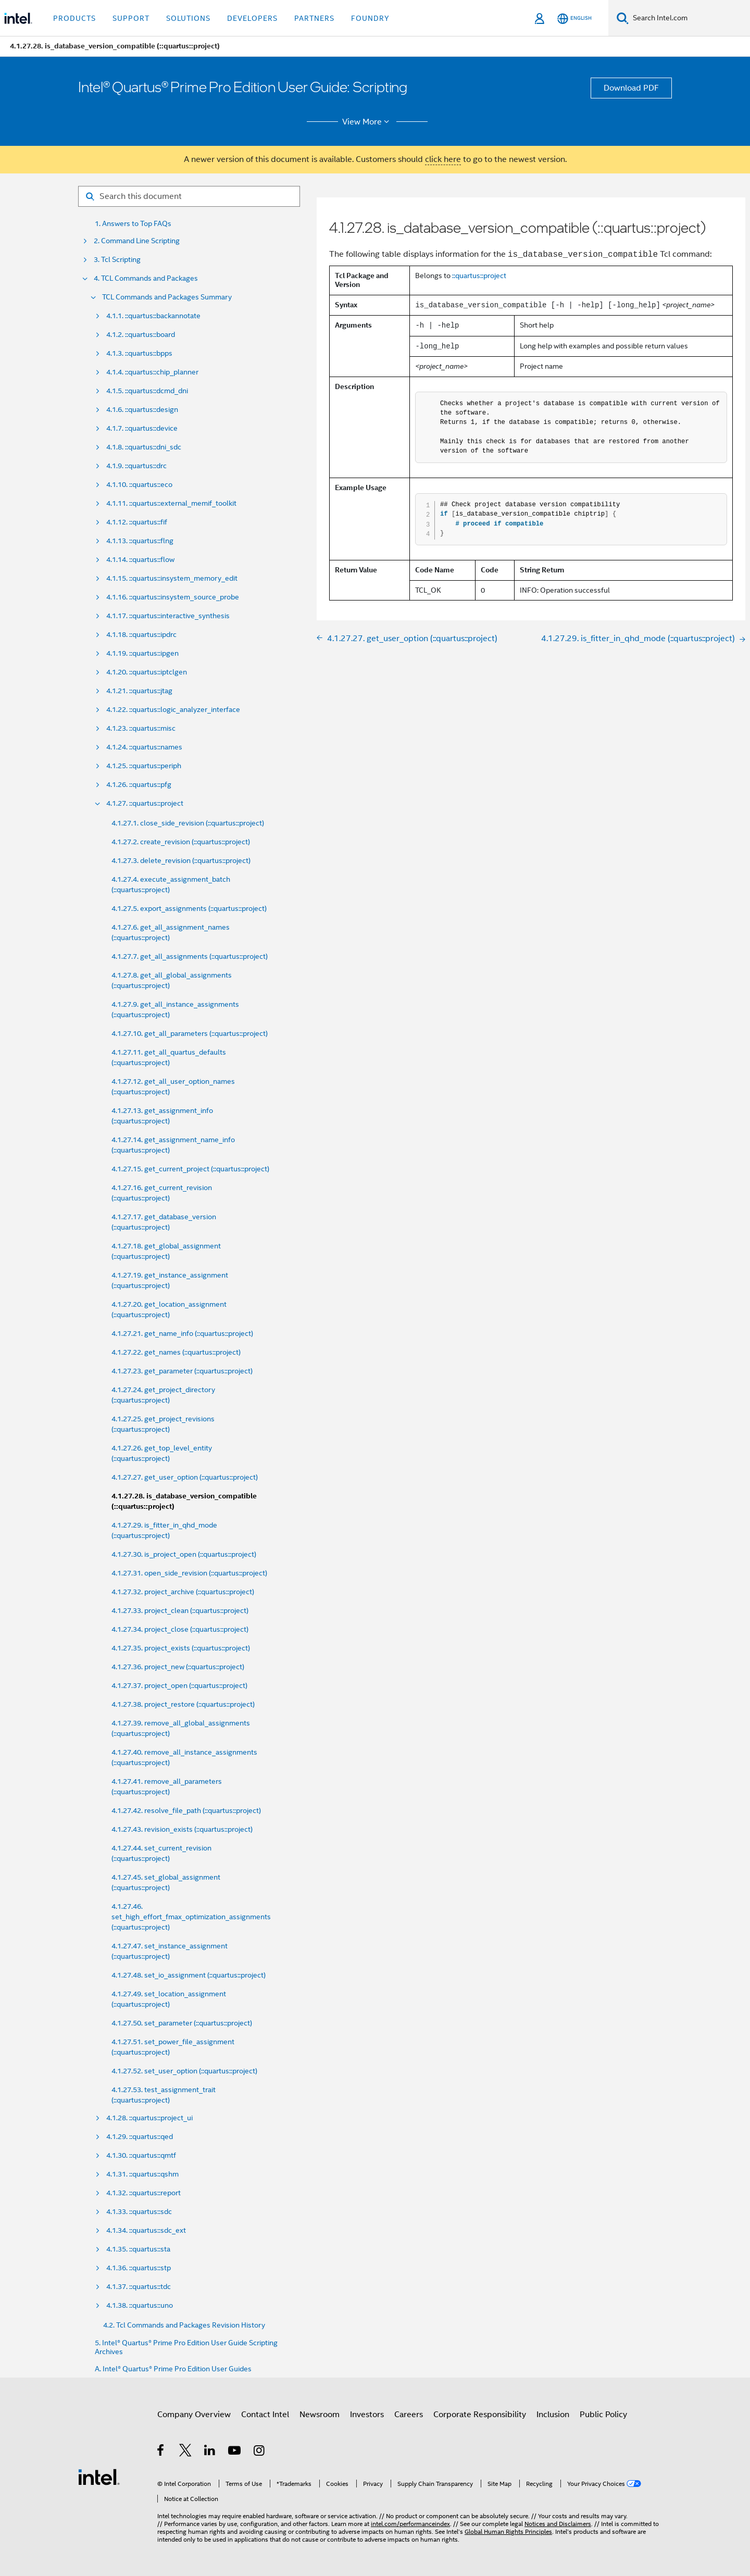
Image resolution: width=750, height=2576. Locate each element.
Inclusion (552, 2414)
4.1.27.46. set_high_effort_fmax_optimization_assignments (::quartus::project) (191, 1917)
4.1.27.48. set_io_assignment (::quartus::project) (188, 1975)
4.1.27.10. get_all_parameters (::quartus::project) (189, 1033)
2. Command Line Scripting (137, 240)
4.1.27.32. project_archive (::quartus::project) (182, 1591)
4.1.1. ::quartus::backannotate (153, 315)
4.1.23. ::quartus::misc (141, 728)
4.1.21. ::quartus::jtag (139, 690)
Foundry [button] (370, 18)
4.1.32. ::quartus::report (143, 2193)
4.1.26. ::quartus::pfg (138, 784)
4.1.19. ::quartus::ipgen (142, 653)
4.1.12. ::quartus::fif (136, 522)
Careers (408, 2414)
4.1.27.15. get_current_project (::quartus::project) (190, 1168)
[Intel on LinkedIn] (210, 2452)
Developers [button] (252, 18)
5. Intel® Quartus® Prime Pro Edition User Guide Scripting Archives (186, 2347)
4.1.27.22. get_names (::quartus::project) (176, 1352)
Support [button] (131, 18)
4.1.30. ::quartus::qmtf (141, 2155)
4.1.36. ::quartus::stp (138, 2268)
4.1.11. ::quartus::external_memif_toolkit (171, 503)
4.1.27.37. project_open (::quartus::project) (179, 1685)
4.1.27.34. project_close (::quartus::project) (179, 1629)
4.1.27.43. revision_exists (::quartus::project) (182, 1829)
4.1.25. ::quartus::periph (143, 765)
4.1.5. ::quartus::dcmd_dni (147, 390)
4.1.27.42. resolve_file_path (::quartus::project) (186, 1810)
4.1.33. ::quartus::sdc (139, 2211)
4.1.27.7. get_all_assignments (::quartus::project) (189, 956)
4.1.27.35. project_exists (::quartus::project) (180, 1648)
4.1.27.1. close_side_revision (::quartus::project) (187, 823)
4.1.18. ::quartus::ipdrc (141, 634)
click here (443, 159)
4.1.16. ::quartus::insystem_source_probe (172, 597)
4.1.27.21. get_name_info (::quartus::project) (182, 1333)
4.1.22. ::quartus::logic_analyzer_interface (173, 709)
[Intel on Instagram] (260, 2452)
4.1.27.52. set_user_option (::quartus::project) (184, 2070)
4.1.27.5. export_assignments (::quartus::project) (189, 908)
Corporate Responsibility (479, 2414)
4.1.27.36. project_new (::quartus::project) (177, 1666)
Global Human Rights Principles (508, 2531)
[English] (574, 18)
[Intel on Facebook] (161, 2452)
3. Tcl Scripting (117, 259)
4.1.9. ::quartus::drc (136, 465)
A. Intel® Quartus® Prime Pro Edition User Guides (173, 2369)
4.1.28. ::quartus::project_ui (149, 2118)
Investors (367, 2414)
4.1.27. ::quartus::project (144, 803)
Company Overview (194, 2414)
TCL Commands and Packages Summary (167, 297)
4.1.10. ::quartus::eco (139, 484)
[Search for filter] (189, 196)
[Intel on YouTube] (235, 2452)
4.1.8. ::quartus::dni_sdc (143, 447)
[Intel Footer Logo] (99, 2476)
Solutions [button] (188, 18)
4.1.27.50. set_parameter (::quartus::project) (181, 2023)
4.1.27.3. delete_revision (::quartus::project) (181, 860)
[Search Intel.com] (689, 18)
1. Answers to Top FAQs (133, 223)
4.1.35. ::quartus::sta (138, 2249)
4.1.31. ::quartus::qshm (142, 2174)
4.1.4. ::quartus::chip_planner (152, 372)
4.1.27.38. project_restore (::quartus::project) (183, 1704)
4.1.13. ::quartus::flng (139, 540)
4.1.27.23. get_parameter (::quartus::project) (182, 1370)
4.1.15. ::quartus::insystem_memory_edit (172, 578)
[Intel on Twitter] (186, 2452)
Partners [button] (314, 18)
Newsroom (319, 2414)
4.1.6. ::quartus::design (142, 409)
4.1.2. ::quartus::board (140, 334)
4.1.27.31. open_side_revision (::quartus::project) (189, 1573)
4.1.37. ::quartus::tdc (138, 2286)
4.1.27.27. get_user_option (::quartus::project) (184, 1477)
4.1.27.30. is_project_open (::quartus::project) (183, 1554)
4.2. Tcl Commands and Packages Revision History (184, 2325)
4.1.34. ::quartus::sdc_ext (146, 2230)
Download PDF (631, 88)
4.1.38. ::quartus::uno (139, 2305)
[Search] (623, 17)
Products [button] (74, 18)
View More (367, 122)
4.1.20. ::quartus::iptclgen (146, 672)
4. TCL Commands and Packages (146, 278)
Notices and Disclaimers (557, 2524)
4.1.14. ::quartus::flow (140, 559)
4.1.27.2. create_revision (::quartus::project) (180, 841)
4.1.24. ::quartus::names (144, 747)
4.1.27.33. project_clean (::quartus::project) (179, 1610)
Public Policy (603, 2414)
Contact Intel (265, 2414)
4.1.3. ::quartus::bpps (139, 353)
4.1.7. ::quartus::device (142, 428)
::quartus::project (479, 275)
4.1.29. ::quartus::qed (139, 2136)
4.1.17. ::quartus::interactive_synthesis (168, 615)
